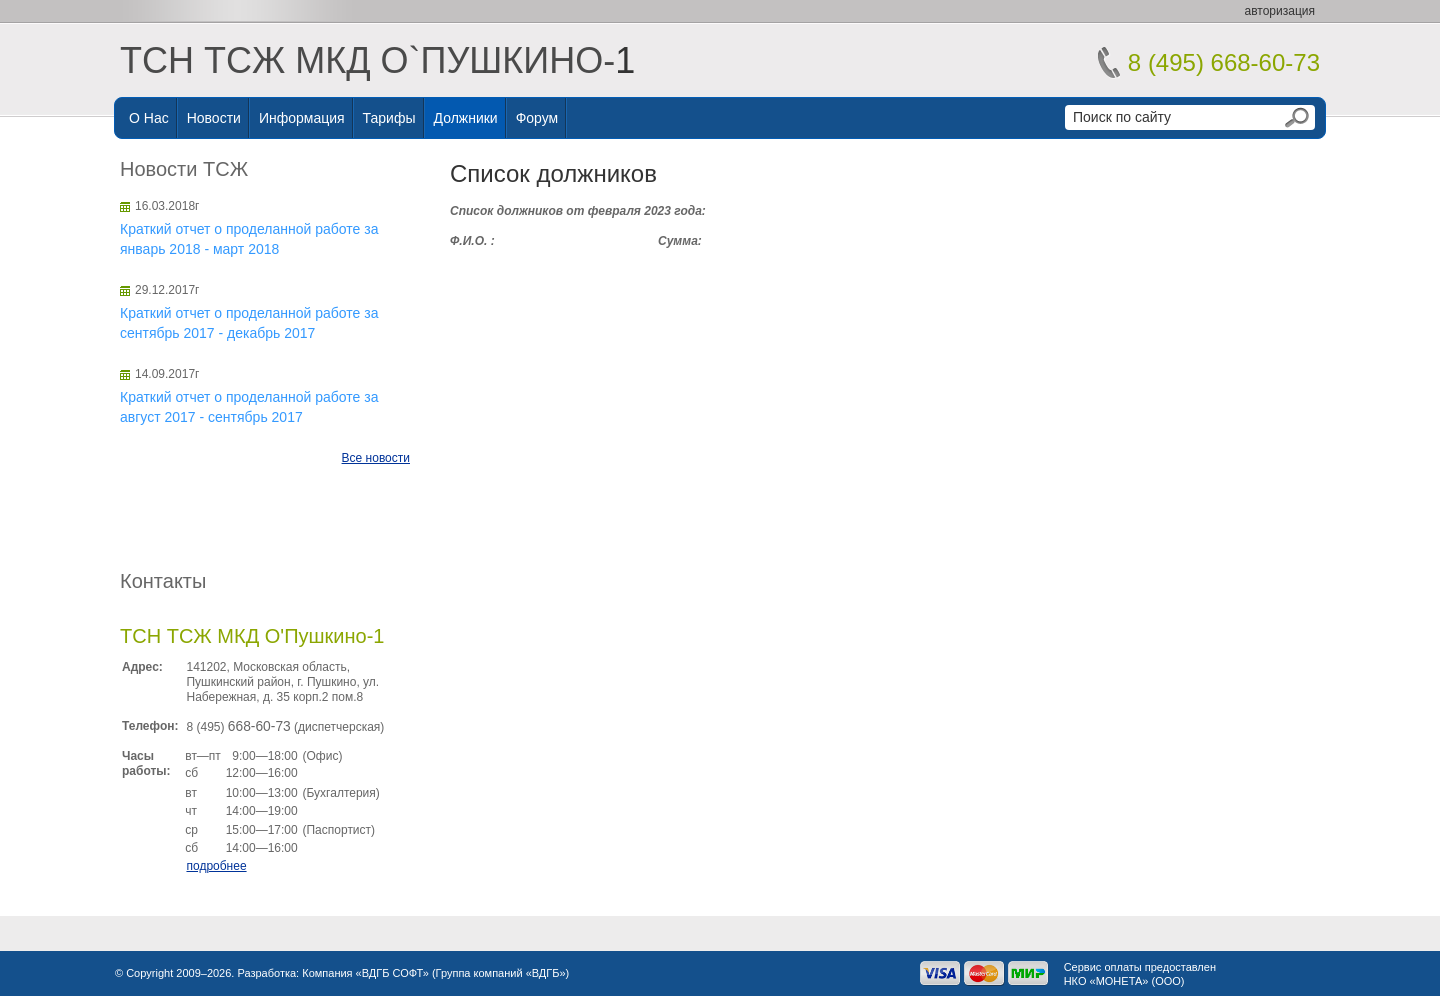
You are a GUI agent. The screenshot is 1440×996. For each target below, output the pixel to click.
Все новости (376, 458)
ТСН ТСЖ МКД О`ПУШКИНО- (367, 60)
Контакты (163, 581)
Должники (466, 118)
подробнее (216, 866)
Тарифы (389, 118)
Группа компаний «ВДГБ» (501, 973)
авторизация (1280, 11)
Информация (302, 118)
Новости (214, 118)
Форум (537, 118)
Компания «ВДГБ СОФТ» (365, 973)
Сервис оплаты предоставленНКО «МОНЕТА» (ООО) (1140, 974)
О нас (149, 118)
